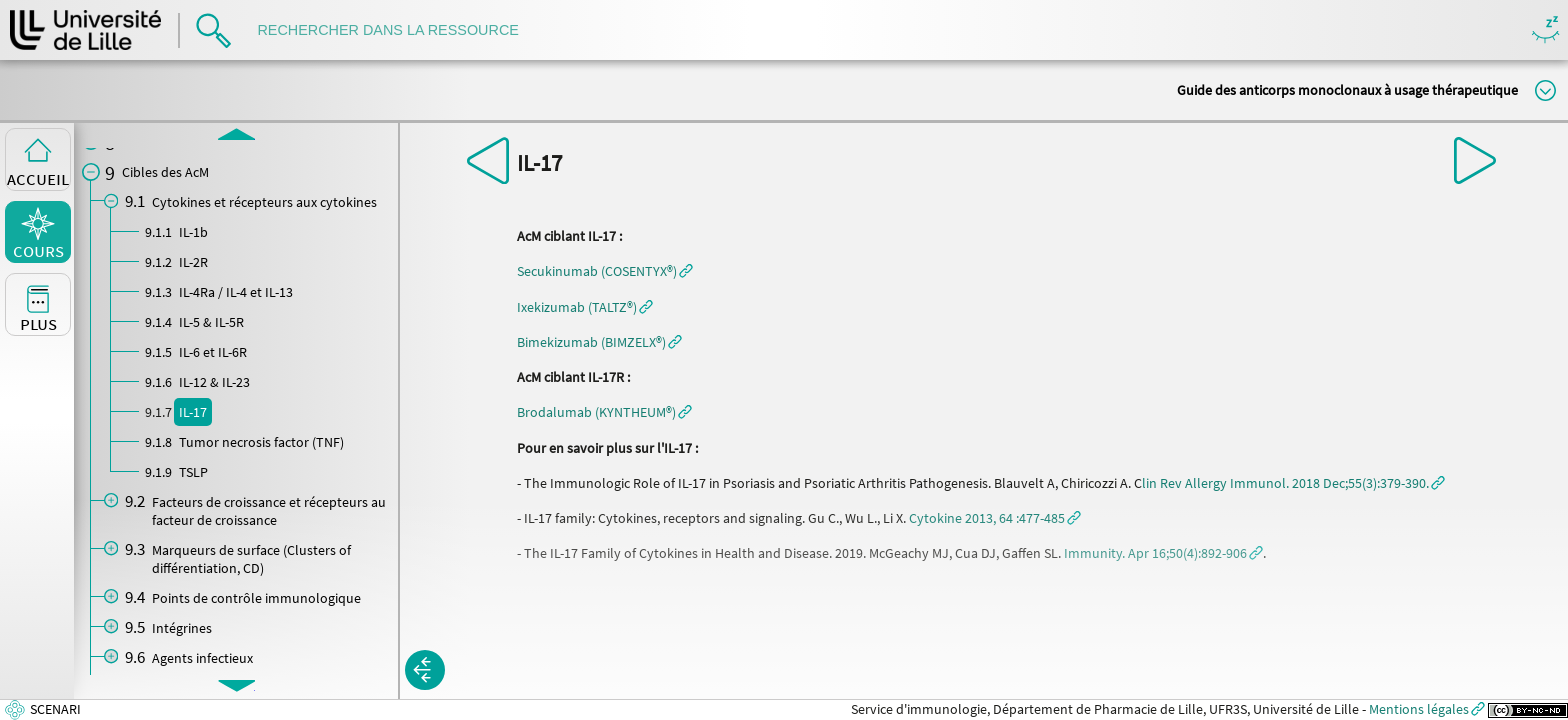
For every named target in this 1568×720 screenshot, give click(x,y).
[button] (605, 271)
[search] (398, 30)
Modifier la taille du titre (1545, 90)
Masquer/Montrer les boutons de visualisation (1545, 30)
